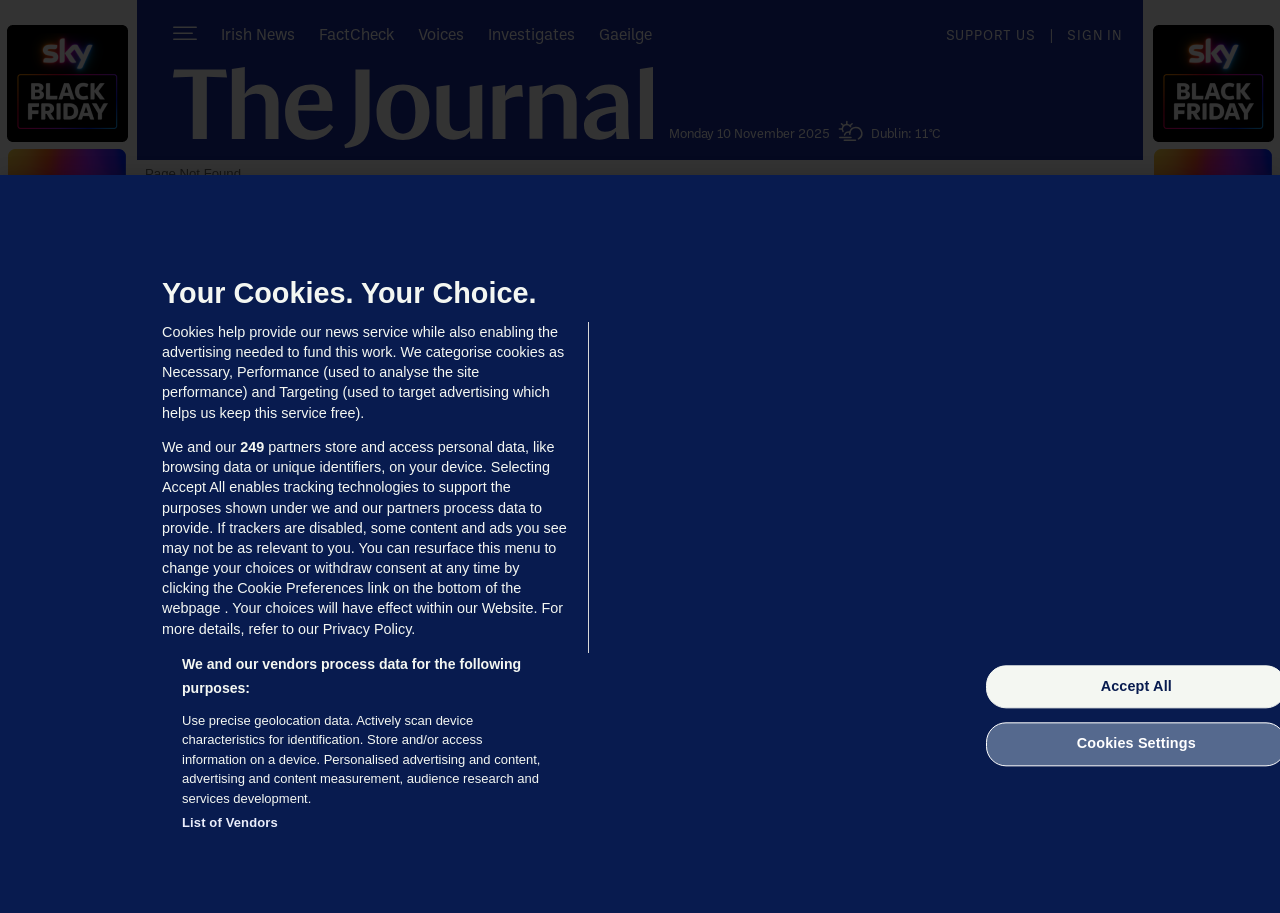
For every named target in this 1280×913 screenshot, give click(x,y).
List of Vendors (230, 822)
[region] (640, 544)
